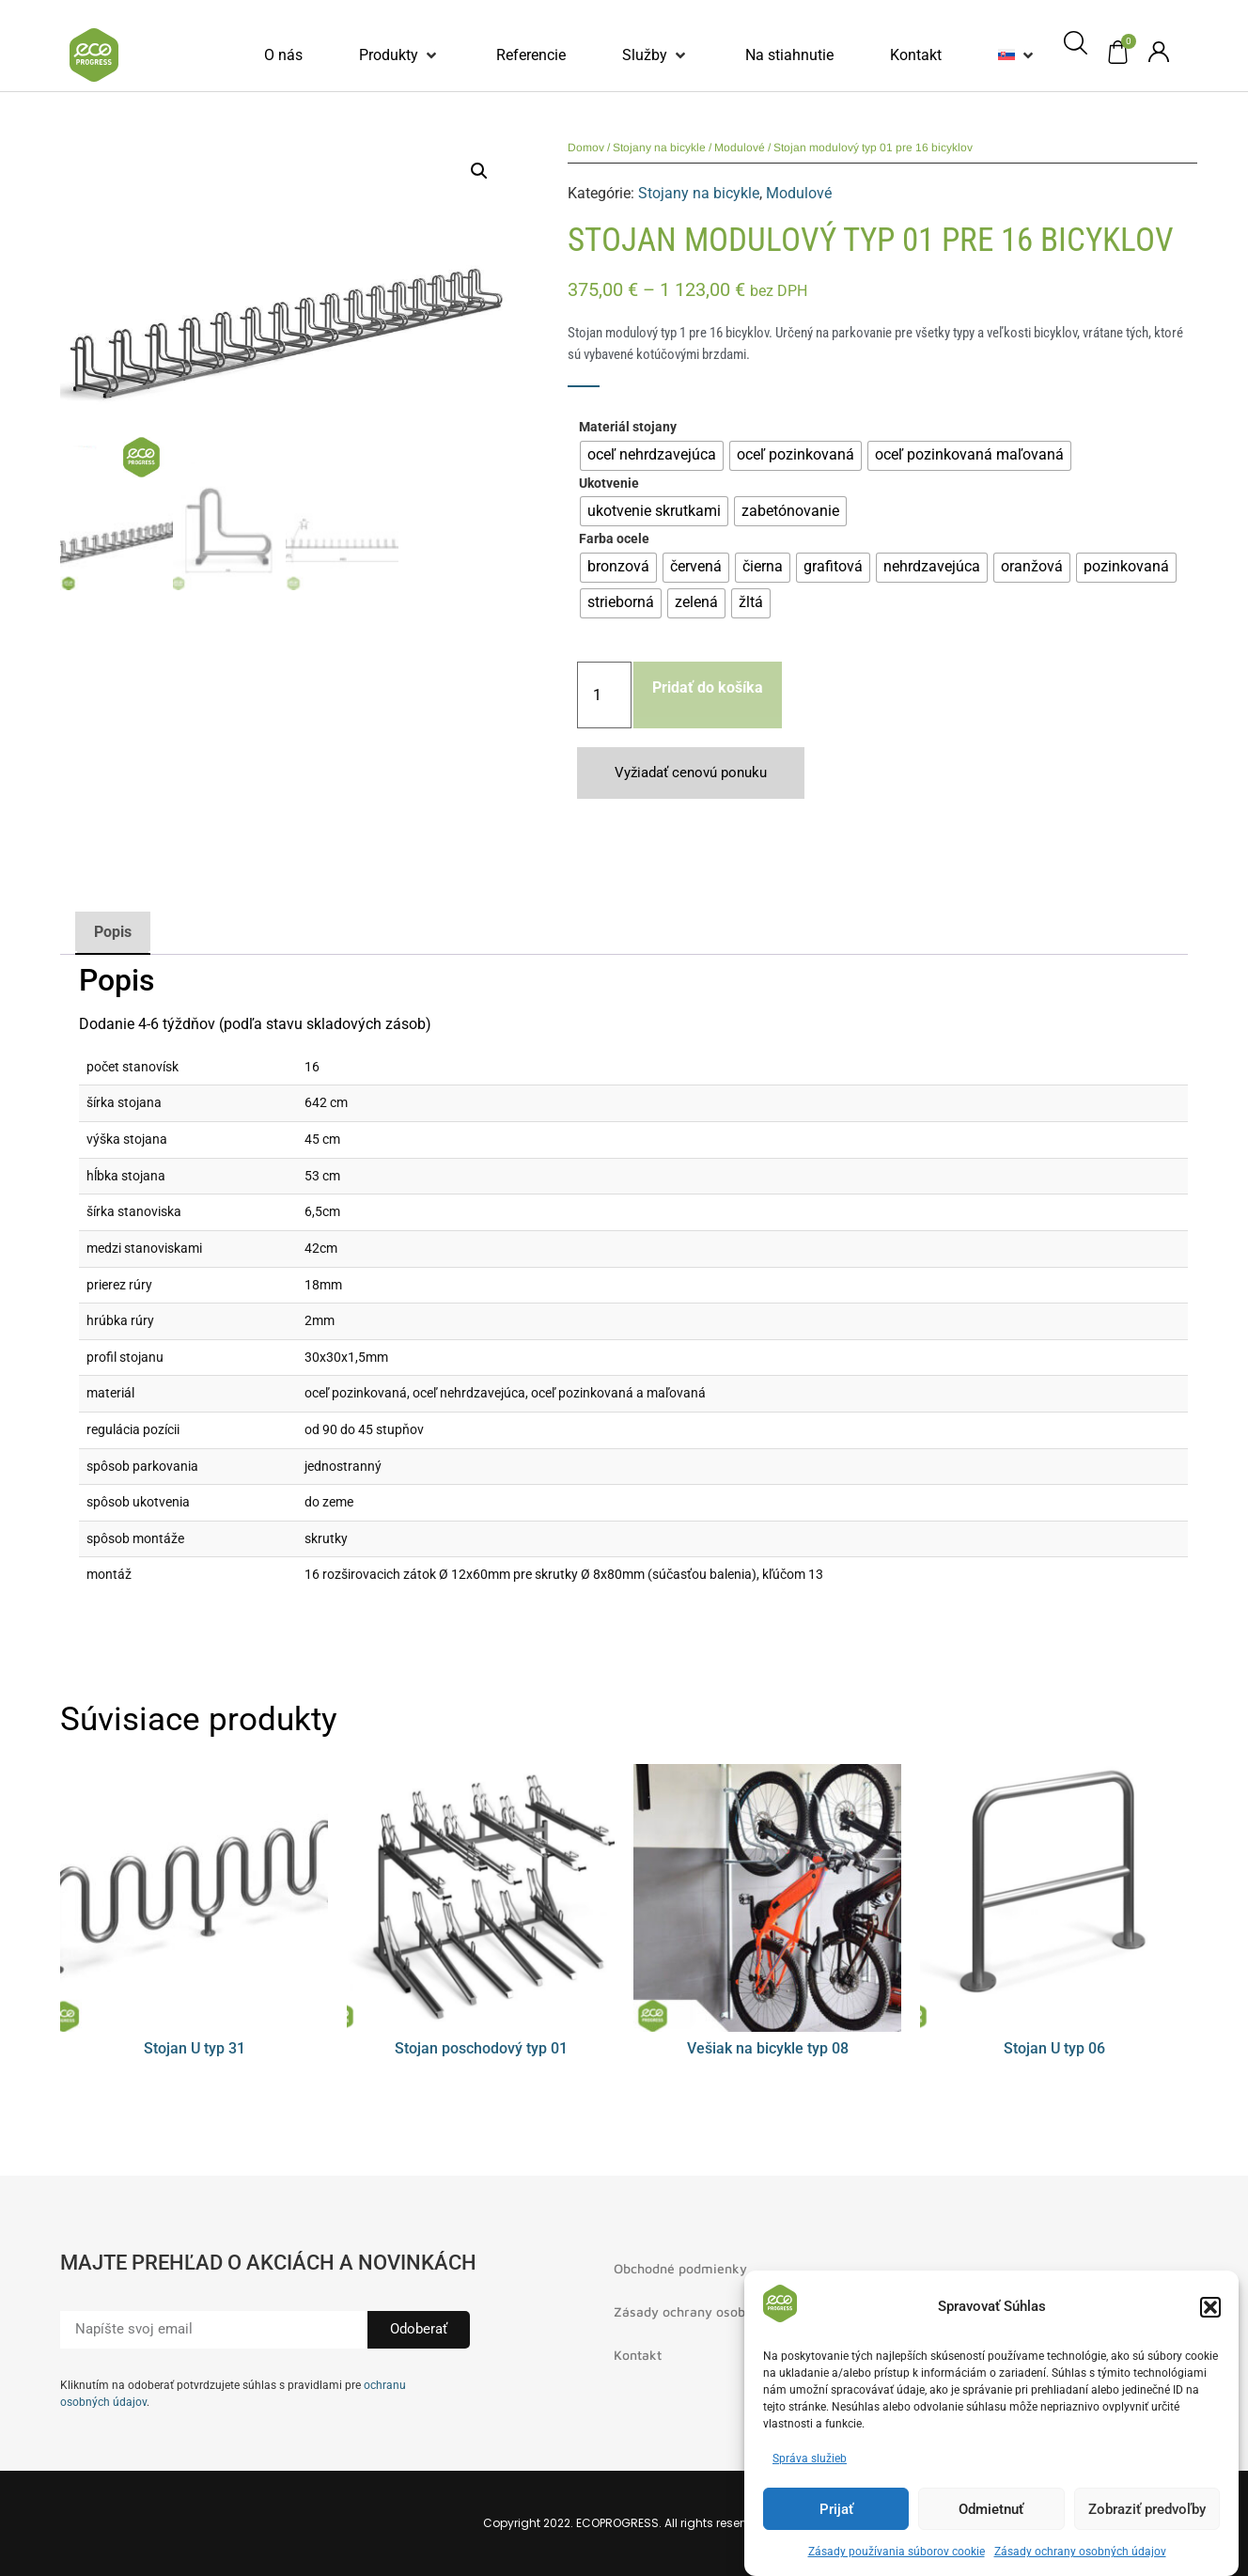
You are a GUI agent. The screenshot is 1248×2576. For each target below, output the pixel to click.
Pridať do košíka (707, 687)
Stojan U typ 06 (1054, 2048)
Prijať (836, 2509)
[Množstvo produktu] (604, 695)
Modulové (739, 147)
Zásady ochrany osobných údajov (1080, 2551)
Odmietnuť (991, 2509)
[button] (1210, 2307)
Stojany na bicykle (659, 147)
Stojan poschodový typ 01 (481, 2048)
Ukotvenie (609, 484)
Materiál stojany (628, 427)
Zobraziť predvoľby (1147, 2509)
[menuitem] (1006, 55)
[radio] (652, 456)
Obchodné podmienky (680, 2268)
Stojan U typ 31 (194, 2048)
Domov (586, 147)
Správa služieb (809, 2458)
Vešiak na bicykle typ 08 (768, 2048)
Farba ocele (614, 539)
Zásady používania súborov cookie (896, 2551)
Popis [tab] (113, 932)
